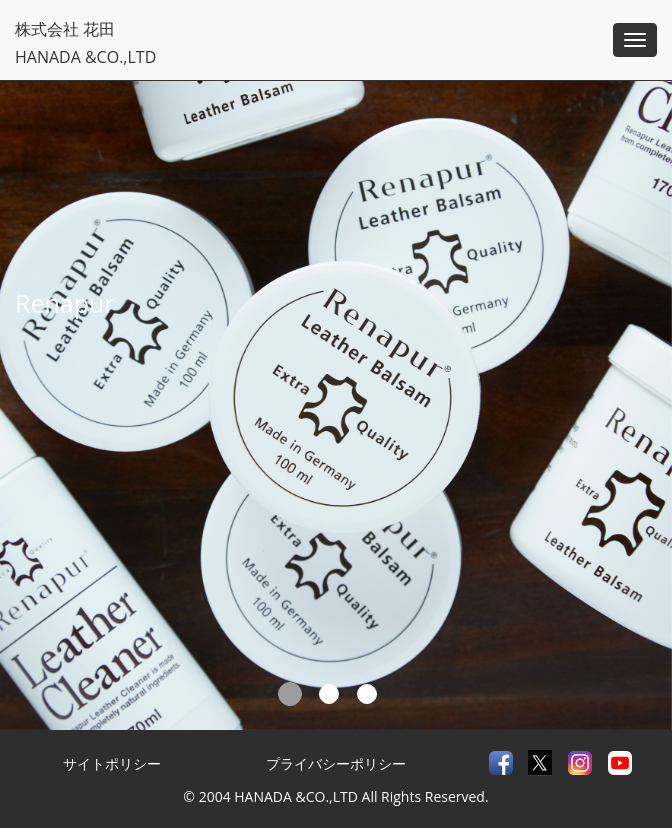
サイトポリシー (112, 763)
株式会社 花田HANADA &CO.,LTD (85, 41)
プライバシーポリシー (336, 763)
